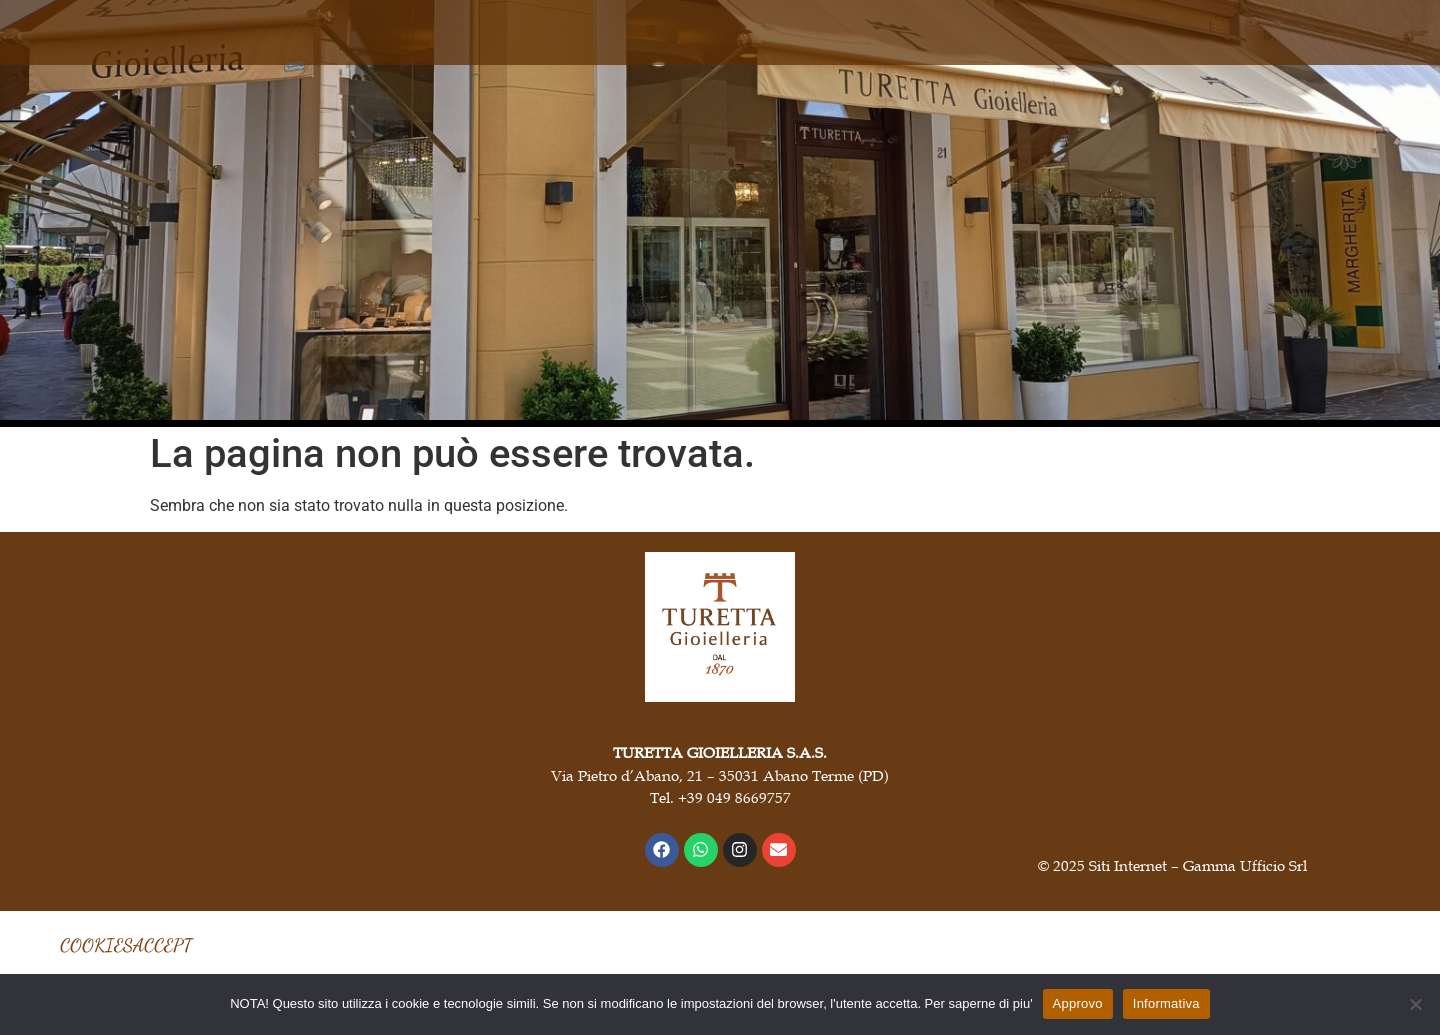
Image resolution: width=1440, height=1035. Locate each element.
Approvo (1078, 1003)
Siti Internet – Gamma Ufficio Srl (1198, 865)
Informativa (1166, 1003)
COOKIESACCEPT (126, 945)
